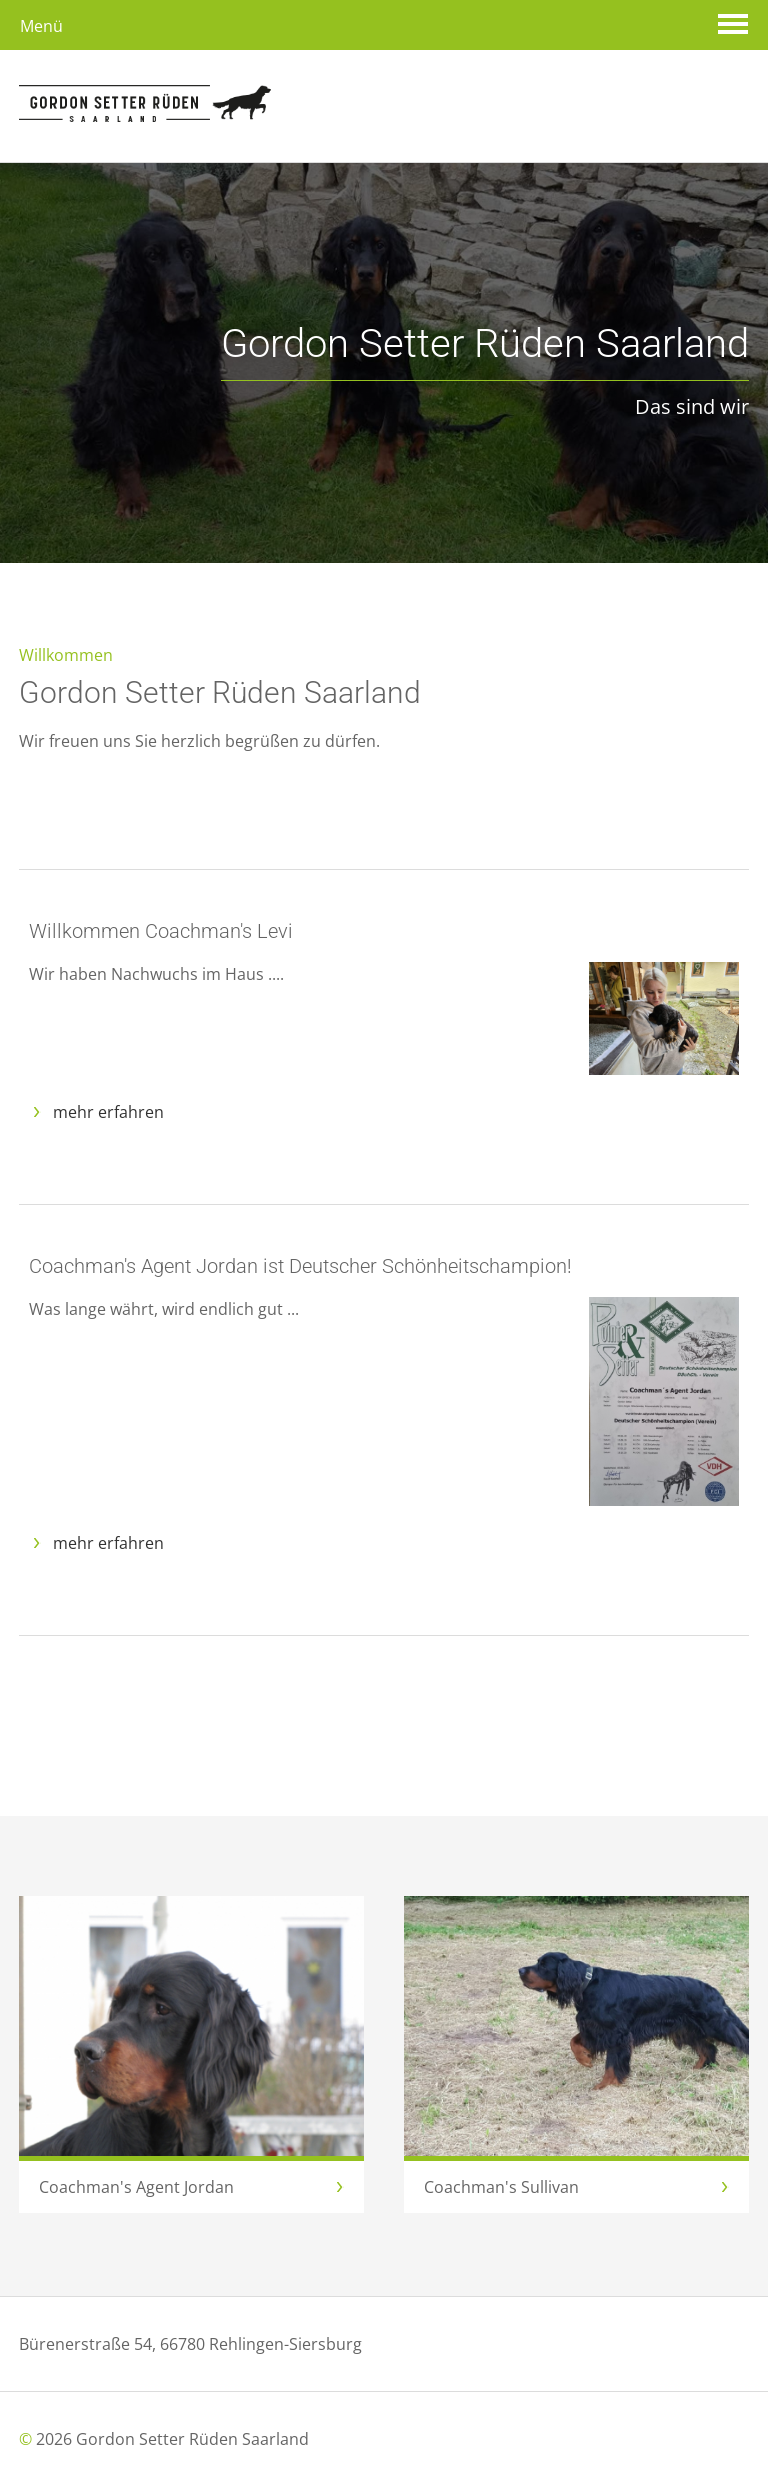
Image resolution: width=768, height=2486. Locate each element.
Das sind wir (485, 371)
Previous (669, 502)
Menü (41, 26)
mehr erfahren (108, 1112)
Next (729, 502)
